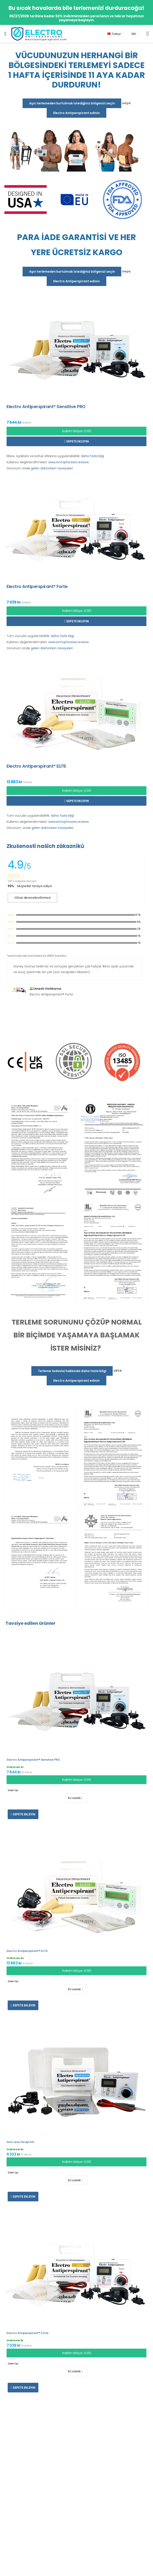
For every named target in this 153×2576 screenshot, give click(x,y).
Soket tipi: (13, 1790)
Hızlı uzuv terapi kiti (20, 2142)
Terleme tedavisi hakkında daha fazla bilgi (72, 1371)
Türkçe (114, 34)
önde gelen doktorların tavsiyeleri (47, 468)
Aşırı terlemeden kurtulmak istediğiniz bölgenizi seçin (72, 103)
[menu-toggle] (5, 33)
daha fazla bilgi (92, 456)
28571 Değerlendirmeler (22, 881)
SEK (133, 34)
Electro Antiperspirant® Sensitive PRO (33, 1760)
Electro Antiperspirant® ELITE (27, 1951)
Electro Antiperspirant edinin (76, 113)
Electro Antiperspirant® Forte (27, 2333)
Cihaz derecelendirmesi (32, 897)
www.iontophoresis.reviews (68, 462)
